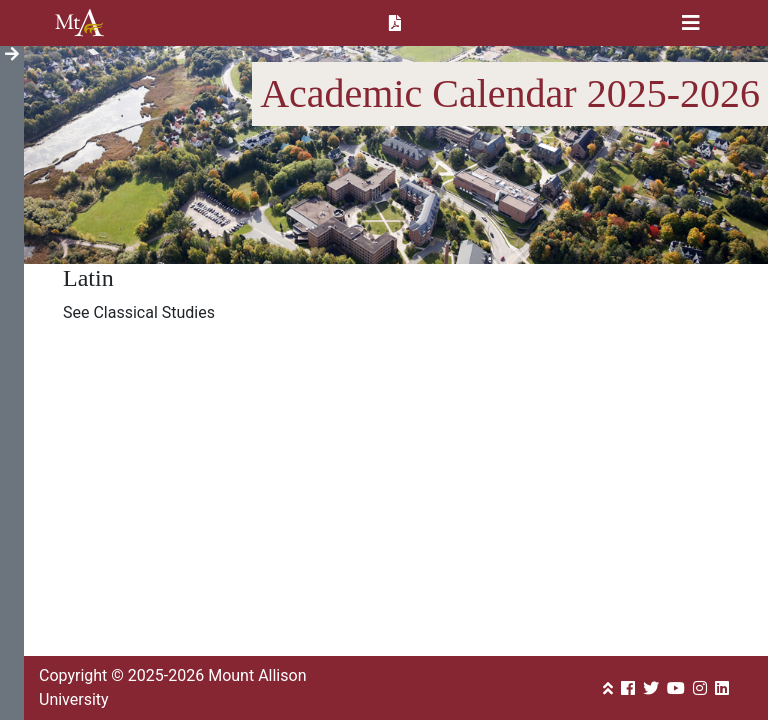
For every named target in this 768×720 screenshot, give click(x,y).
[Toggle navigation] (691, 23)
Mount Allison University (79, 23)
